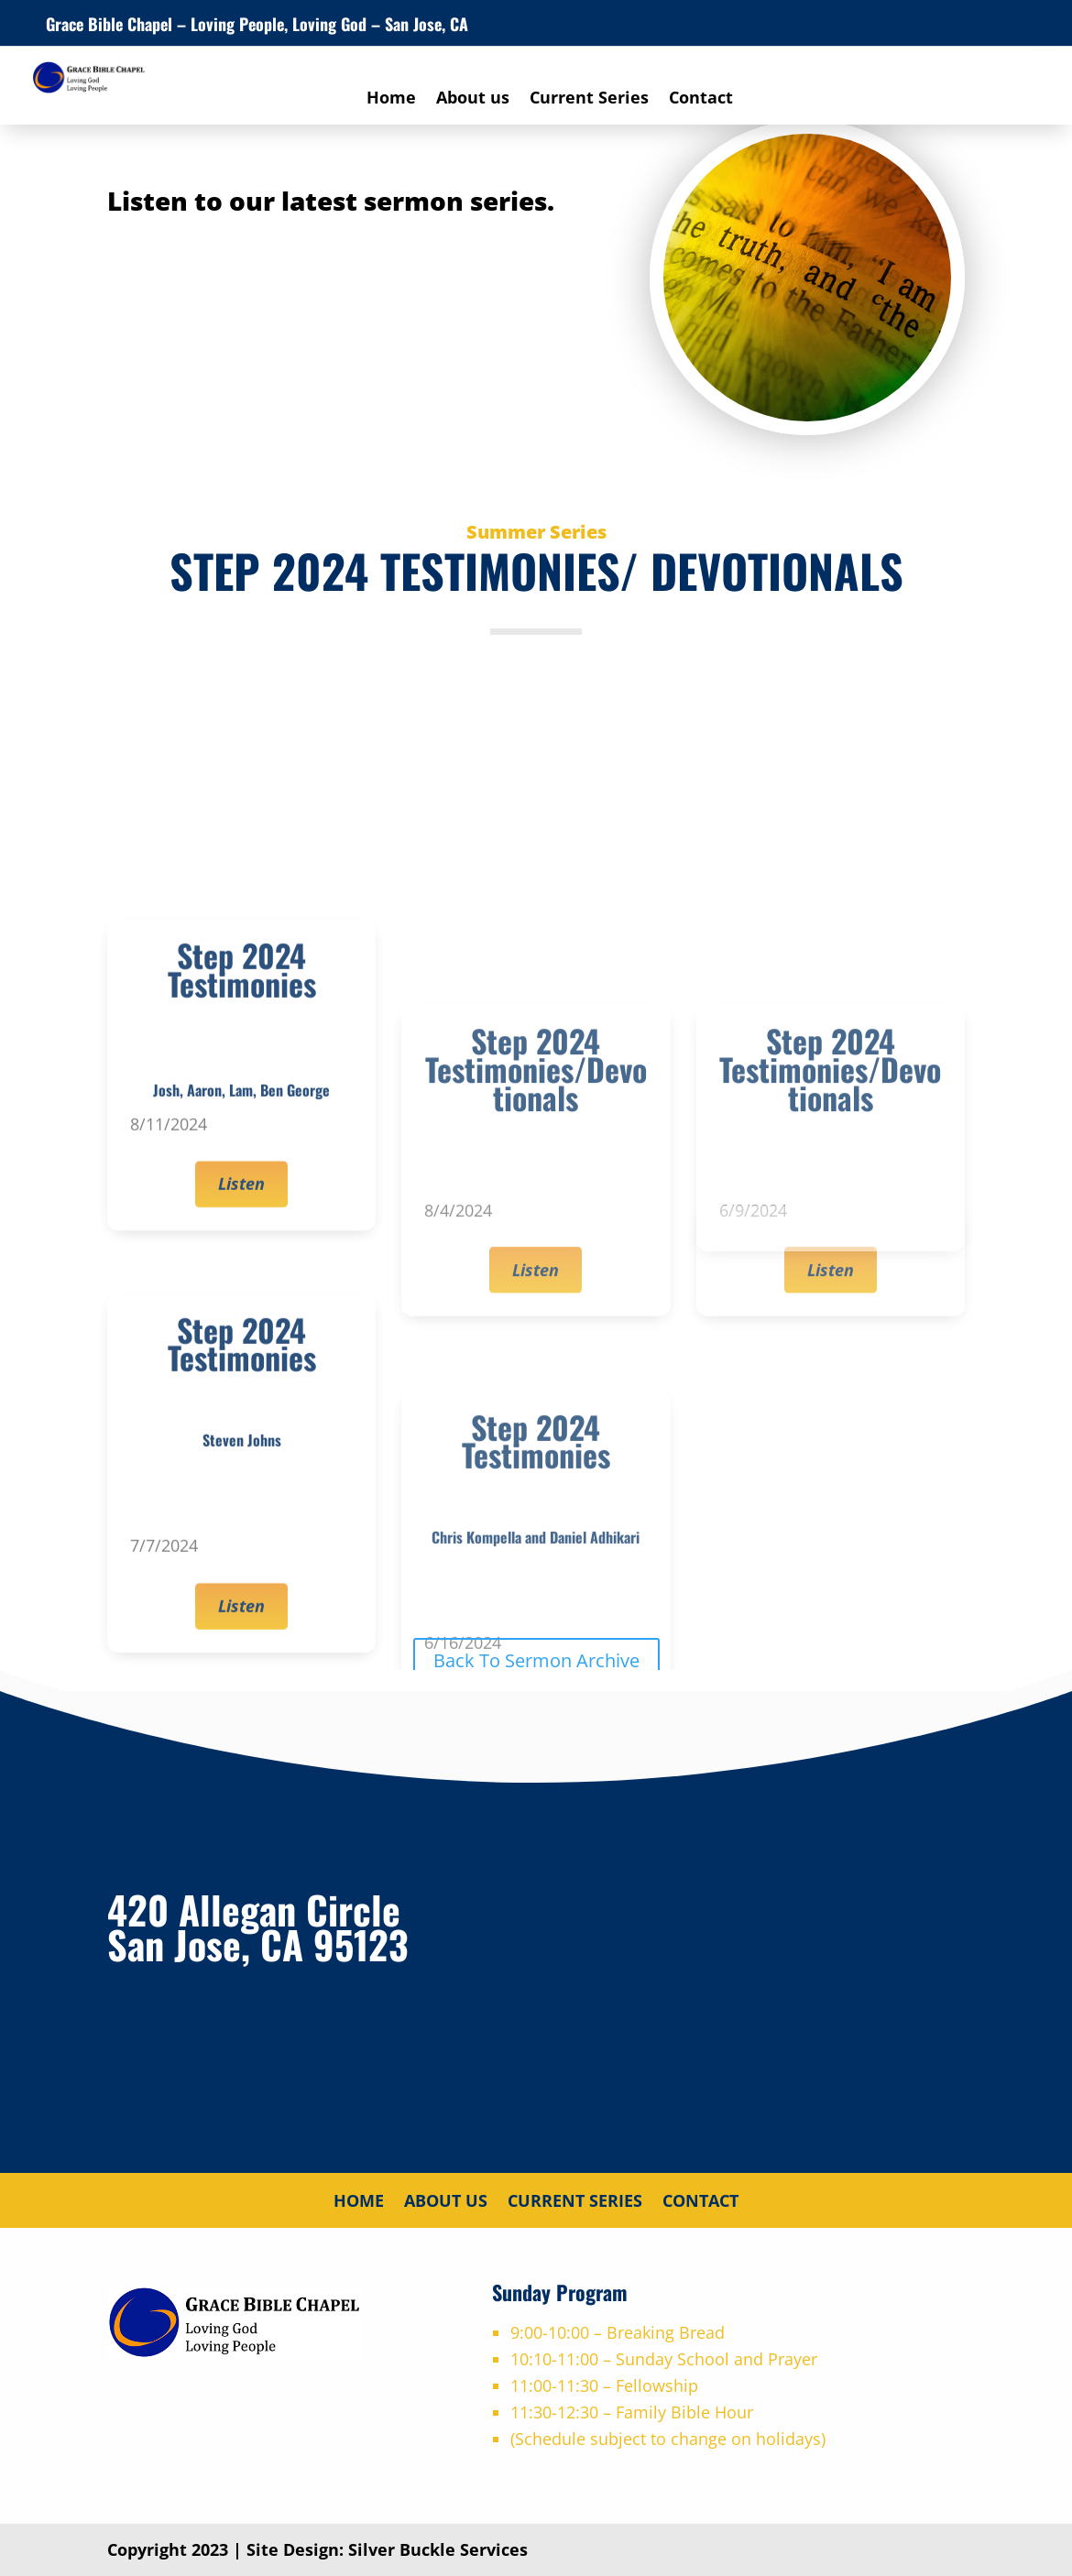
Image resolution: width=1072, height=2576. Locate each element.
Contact (701, 99)
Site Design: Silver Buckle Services (387, 2549)
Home (391, 99)
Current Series (589, 99)
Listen (241, 1415)
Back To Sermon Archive (536, 1660)
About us (472, 99)
